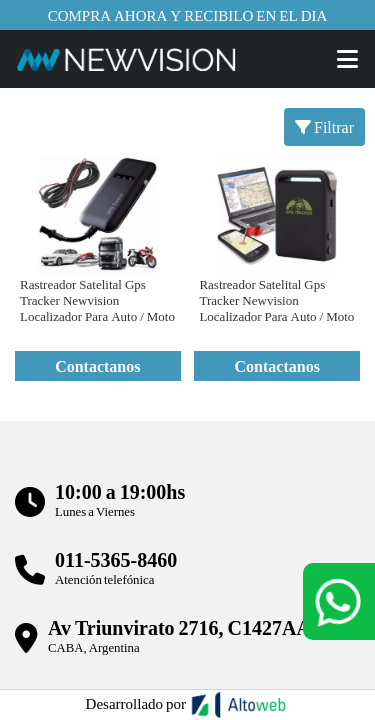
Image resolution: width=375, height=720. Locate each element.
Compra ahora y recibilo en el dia (188, 15)
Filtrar (324, 126)
